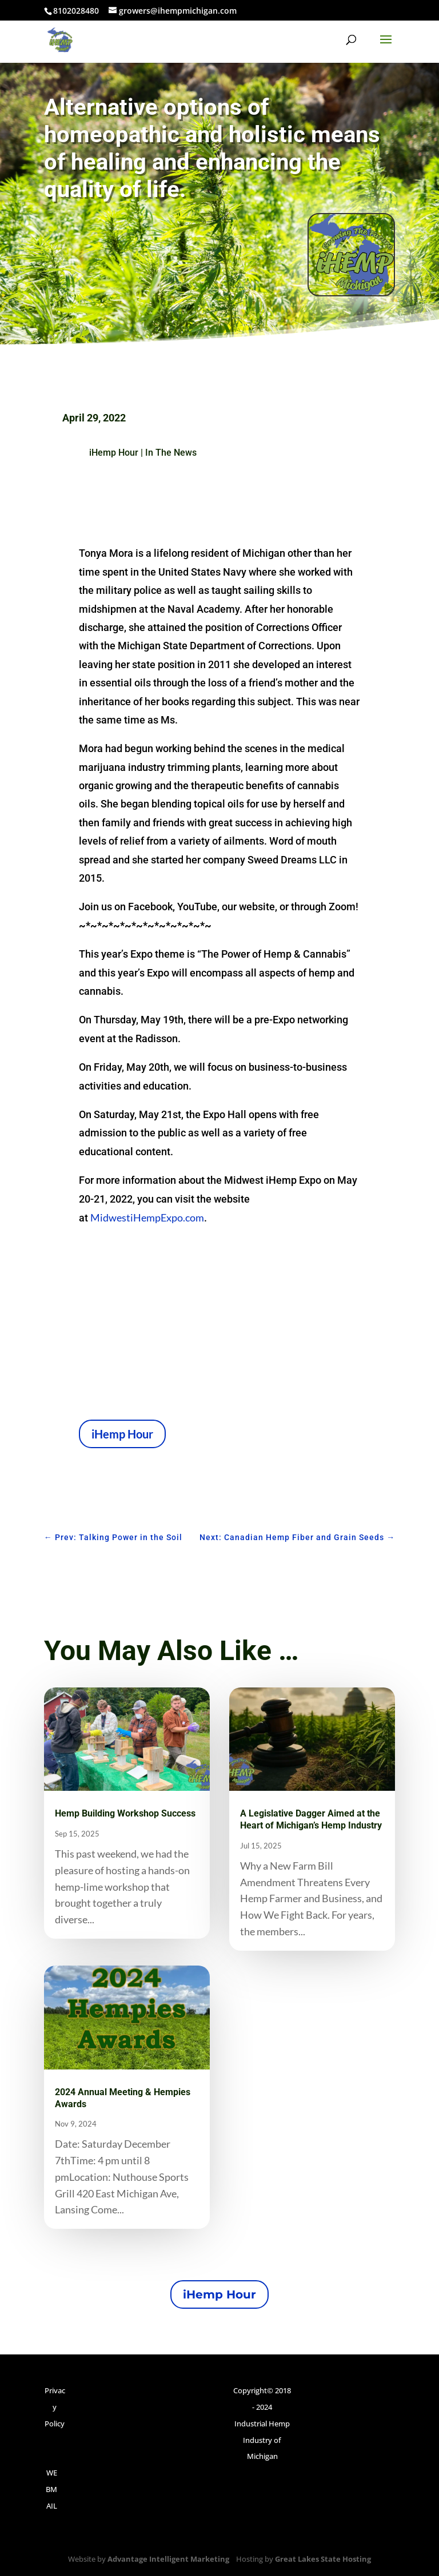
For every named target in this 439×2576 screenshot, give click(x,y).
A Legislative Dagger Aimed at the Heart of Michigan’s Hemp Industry (311, 1819)
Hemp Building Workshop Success (125, 1813)
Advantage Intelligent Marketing (168, 2559)
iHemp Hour (113, 452)
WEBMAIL (51, 2489)
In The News (171, 452)
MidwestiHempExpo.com (147, 1217)
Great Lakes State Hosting (323, 2559)
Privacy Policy (55, 2407)
